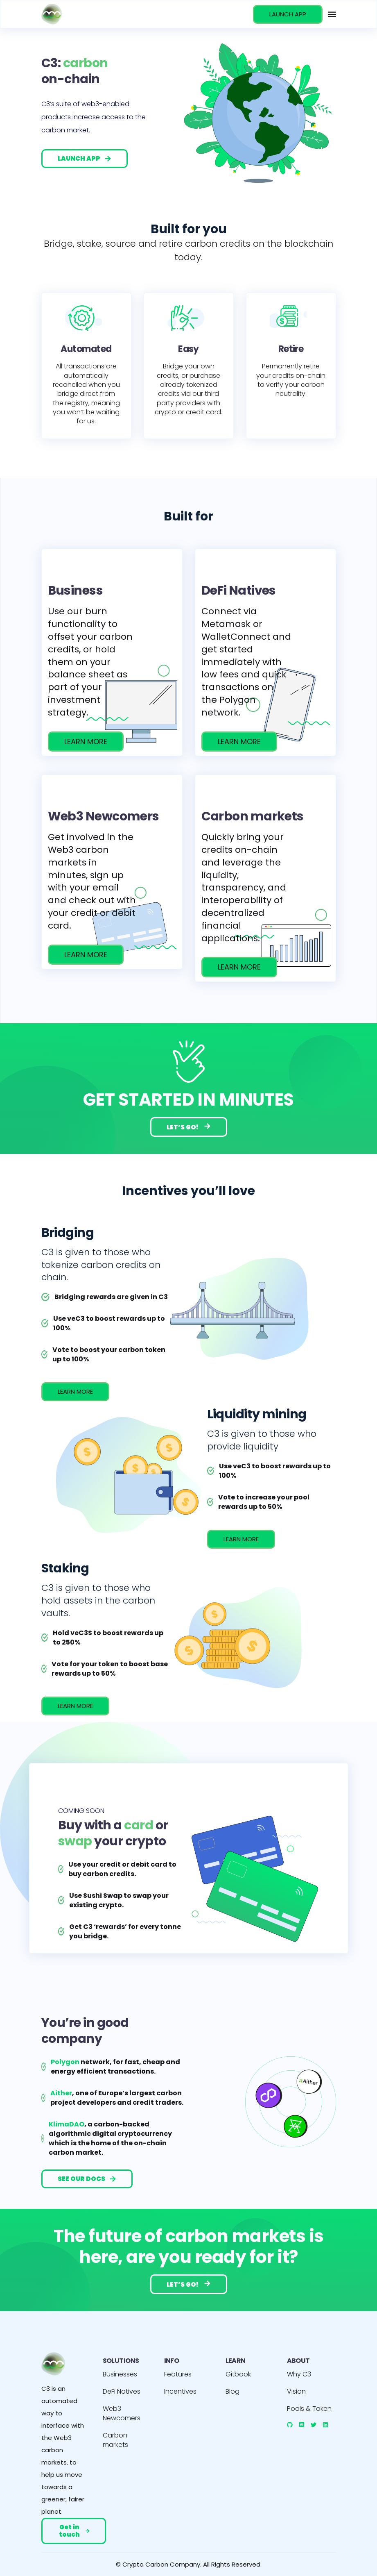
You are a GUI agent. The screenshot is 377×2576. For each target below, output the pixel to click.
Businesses (120, 2374)
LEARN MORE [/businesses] (85, 741)
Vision (296, 2391)
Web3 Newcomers (121, 2413)
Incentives (180, 2391)
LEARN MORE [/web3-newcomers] (85, 955)
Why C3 (299, 2374)
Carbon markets (115, 2440)
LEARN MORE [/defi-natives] (239, 741)
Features (178, 2374)
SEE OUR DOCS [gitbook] (87, 2178)
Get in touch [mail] (74, 2531)
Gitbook (238, 2374)
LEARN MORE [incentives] (75, 1391)
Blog (232, 2391)
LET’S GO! (189, 1127)
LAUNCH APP (287, 14)
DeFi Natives (121, 2391)
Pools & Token (309, 2408)
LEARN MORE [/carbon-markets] (239, 967)
